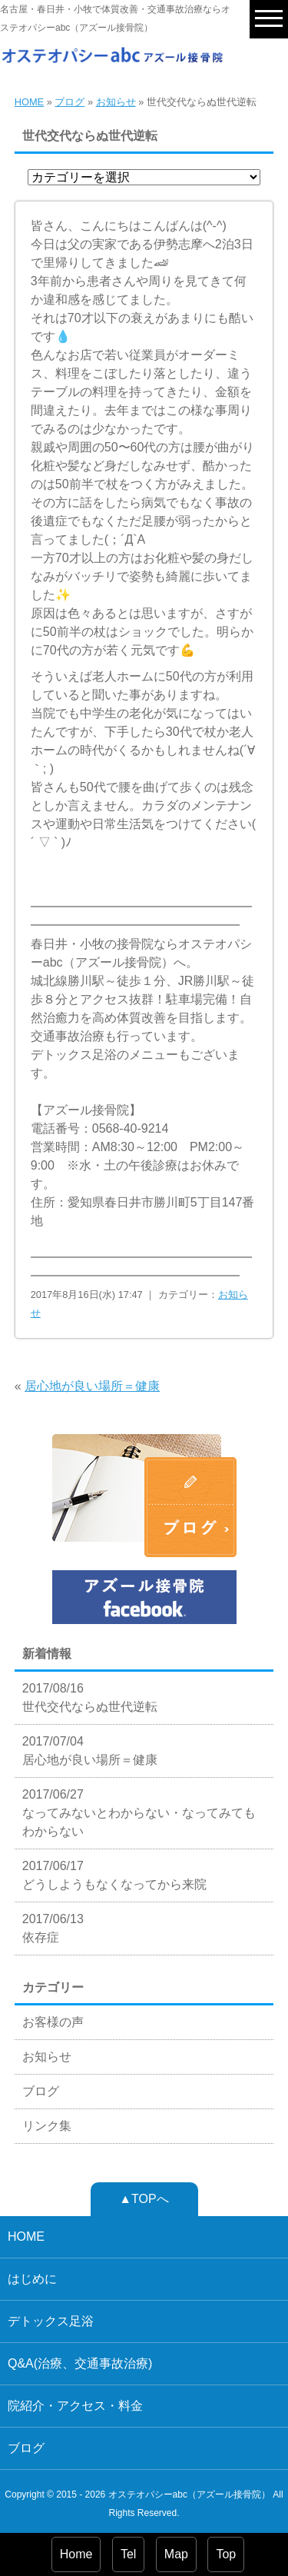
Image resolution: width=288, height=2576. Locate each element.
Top (226, 2554)
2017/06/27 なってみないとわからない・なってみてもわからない (139, 1813)
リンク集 (46, 2125)
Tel (128, 2554)
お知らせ (116, 102)
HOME (29, 102)
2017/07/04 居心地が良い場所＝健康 (89, 1750)
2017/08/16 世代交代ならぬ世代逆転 (89, 1697)
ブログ (69, 102)
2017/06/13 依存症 (53, 1928)
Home (76, 2554)
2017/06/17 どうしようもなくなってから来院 (114, 1875)
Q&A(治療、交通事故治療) (80, 2363)
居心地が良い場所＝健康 (92, 1386)
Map (176, 2554)
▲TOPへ (143, 2198)
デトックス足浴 (51, 2321)
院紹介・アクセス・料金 (75, 2405)
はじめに (32, 2278)
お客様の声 (53, 2022)
